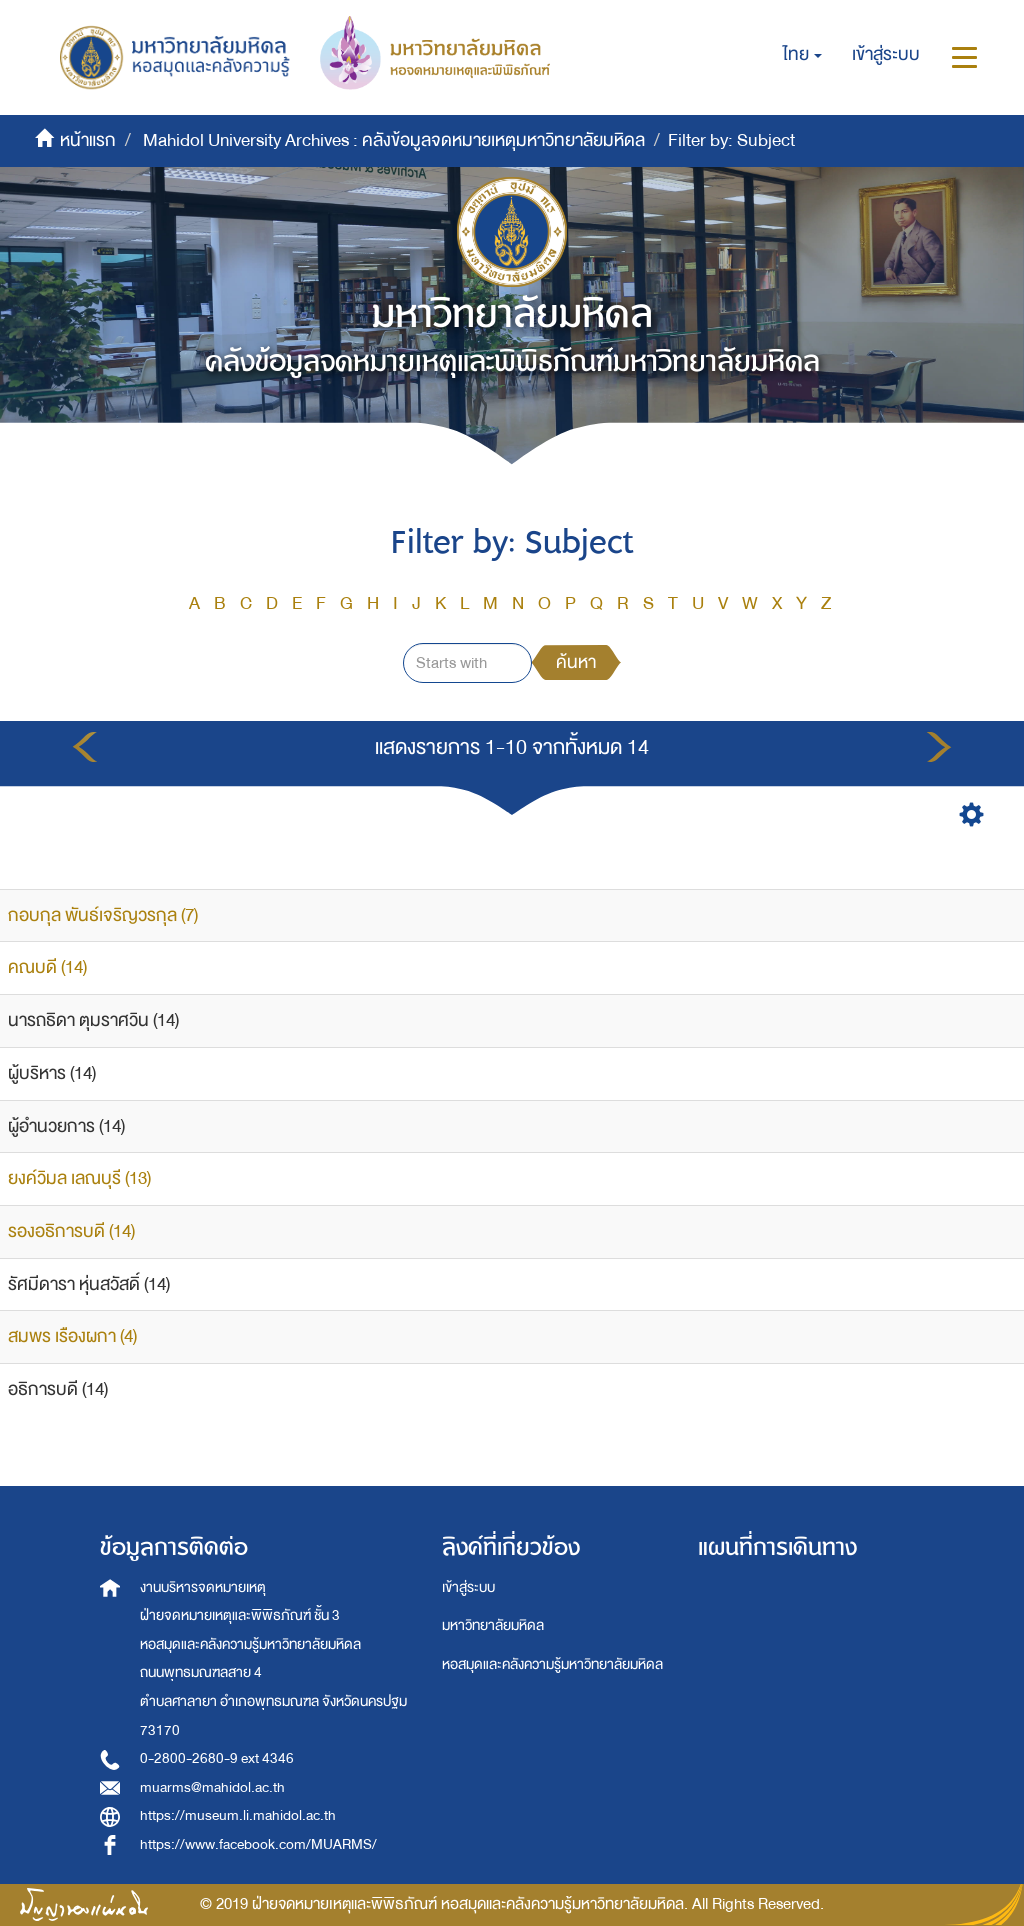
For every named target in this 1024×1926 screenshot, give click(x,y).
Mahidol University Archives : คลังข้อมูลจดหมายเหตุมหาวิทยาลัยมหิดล (394, 140)
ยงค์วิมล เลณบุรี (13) (79, 1178)
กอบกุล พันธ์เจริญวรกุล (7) (103, 915)
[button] (802, 55)
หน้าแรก (88, 140)
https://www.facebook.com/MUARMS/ (258, 1844)
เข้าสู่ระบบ (468, 1587)
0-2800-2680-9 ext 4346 (217, 1758)
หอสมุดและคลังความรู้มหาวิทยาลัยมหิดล (552, 1664)
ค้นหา (576, 662)
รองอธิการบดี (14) (71, 1231)
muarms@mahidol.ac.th (212, 1787)
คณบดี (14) (47, 967)
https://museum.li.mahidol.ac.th (238, 1815)
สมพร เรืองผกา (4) (72, 1336)
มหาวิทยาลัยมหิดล (493, 1625)
